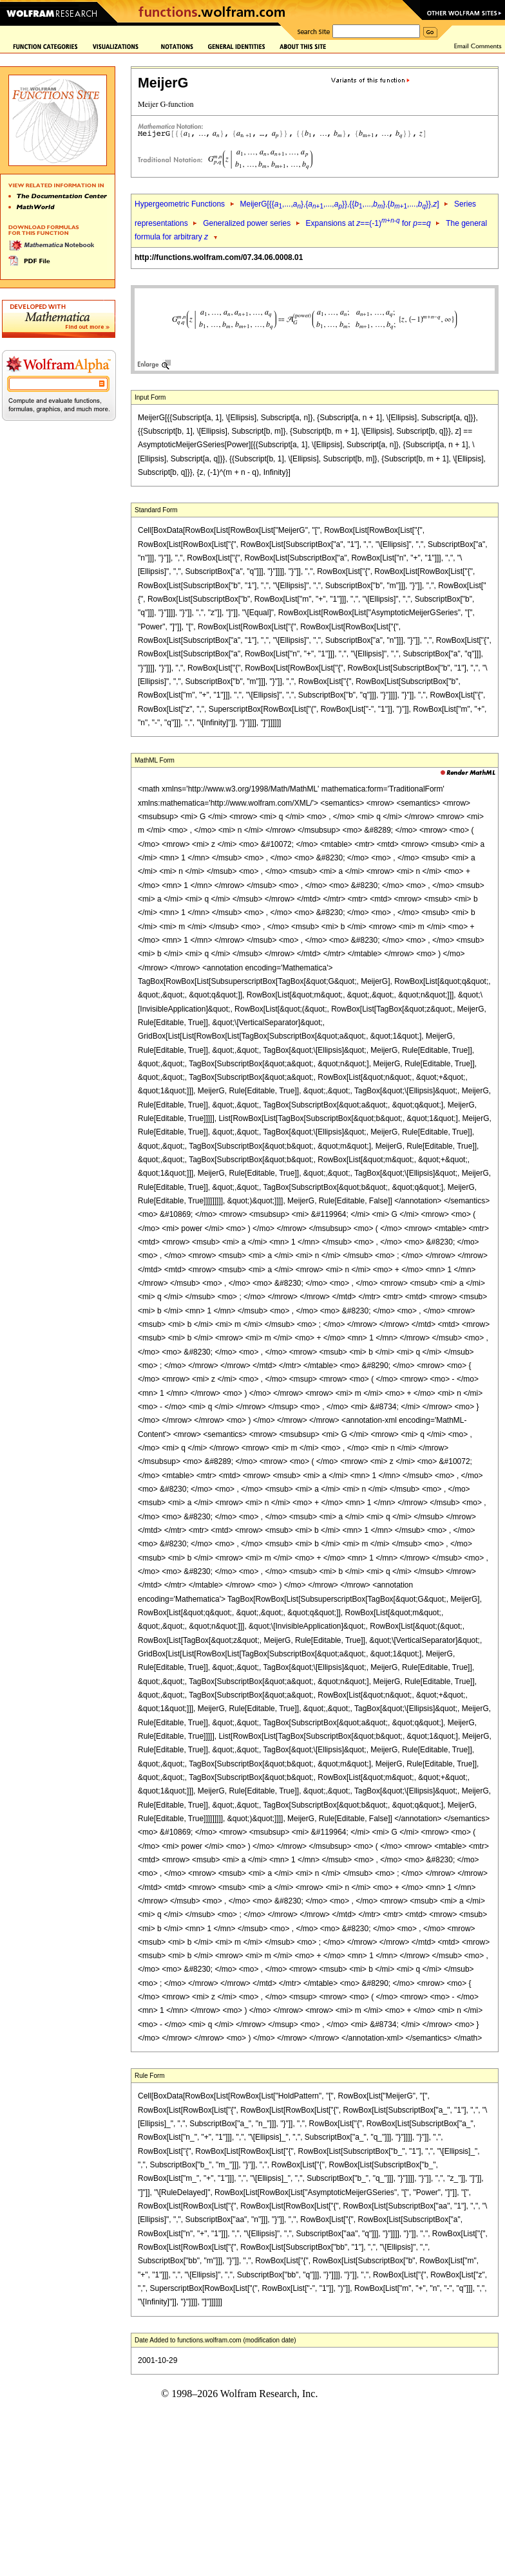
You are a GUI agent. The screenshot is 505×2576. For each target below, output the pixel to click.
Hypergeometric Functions (180, 203)
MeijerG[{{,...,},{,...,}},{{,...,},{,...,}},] (339, 203)
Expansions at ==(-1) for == (368, 223)
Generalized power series (247, 223)
